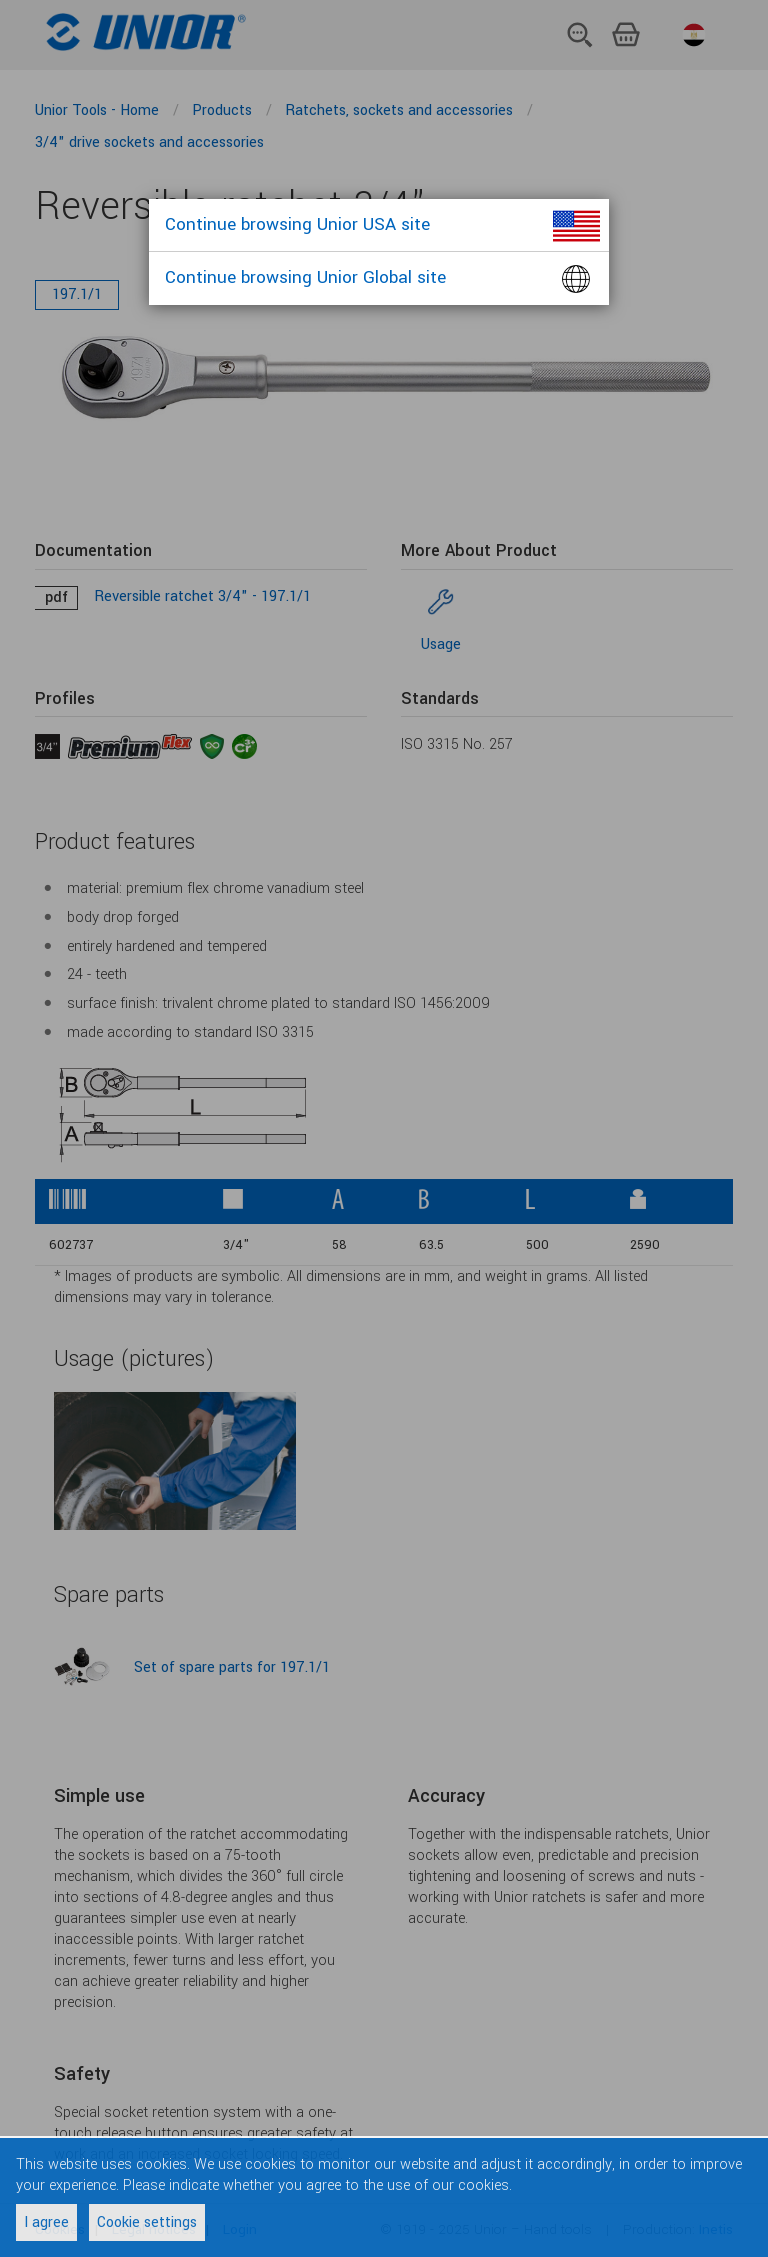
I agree (46, 2222)
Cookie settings (147, 2222)
